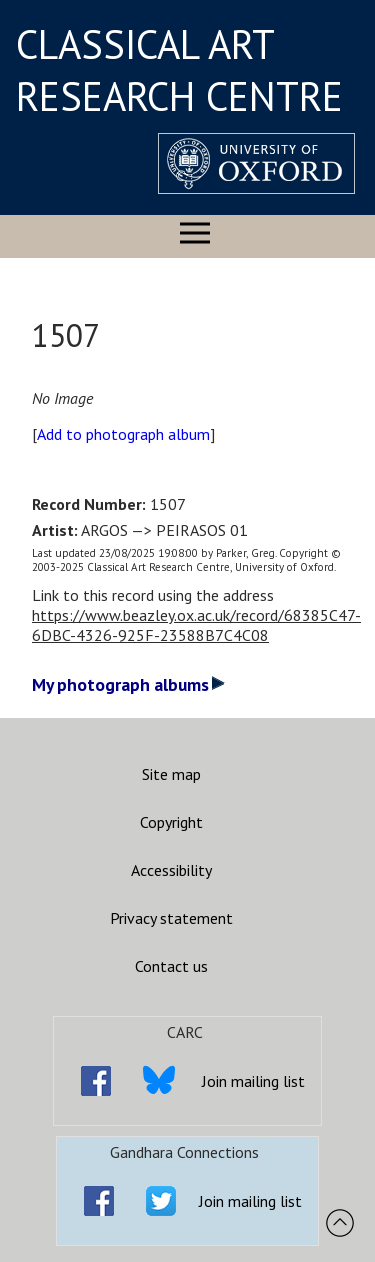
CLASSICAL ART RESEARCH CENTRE (179, 70)
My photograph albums (128, 684)
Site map (171, 774)
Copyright (171, 822)
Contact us (171, 966)
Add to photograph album (123, 434)
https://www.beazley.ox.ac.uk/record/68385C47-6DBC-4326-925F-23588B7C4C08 (196, 625)
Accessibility (171, 870)
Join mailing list (253, 1081)
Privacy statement (171, 918)
